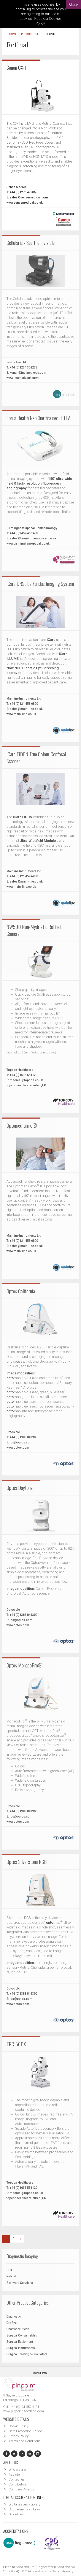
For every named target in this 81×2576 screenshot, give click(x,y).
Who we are (17, 2470)
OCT (9, 2270)
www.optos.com (17, 1447)
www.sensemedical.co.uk (24, 202)
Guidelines (16, 2514)
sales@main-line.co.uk (26, 709)
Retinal (11, 2276)
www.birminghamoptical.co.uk (27, 543)
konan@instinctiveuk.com (28, 372)
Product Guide (31, 34)
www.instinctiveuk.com (22, 377)
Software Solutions (19, 2282)
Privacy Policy (19, 2436)
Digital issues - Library (24, 2504)
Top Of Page (40, 2372)
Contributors (18, 2484)
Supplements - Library (25, 2509)
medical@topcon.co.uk (26, 1080)
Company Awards (21, 2489)
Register (15, 2474)
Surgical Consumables (21, 2335)
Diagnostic (13, 2316)
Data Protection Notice (25, 2431)
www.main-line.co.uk (21, 714)
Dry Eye (11, 2322)
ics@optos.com (21, 1442)
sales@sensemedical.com (29, 197)
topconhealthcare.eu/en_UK (26, 1085)
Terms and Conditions (25, 2441)
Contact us (17, 2479)
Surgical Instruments (20, 2348)
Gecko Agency (62, 2571)
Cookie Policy (18, 2426)
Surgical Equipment (19, 2341)
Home (13, 34)
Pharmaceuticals (18, 2329)
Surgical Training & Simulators (26, 2354)
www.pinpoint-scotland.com (23, 2411)
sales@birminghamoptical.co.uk (33, 538)
